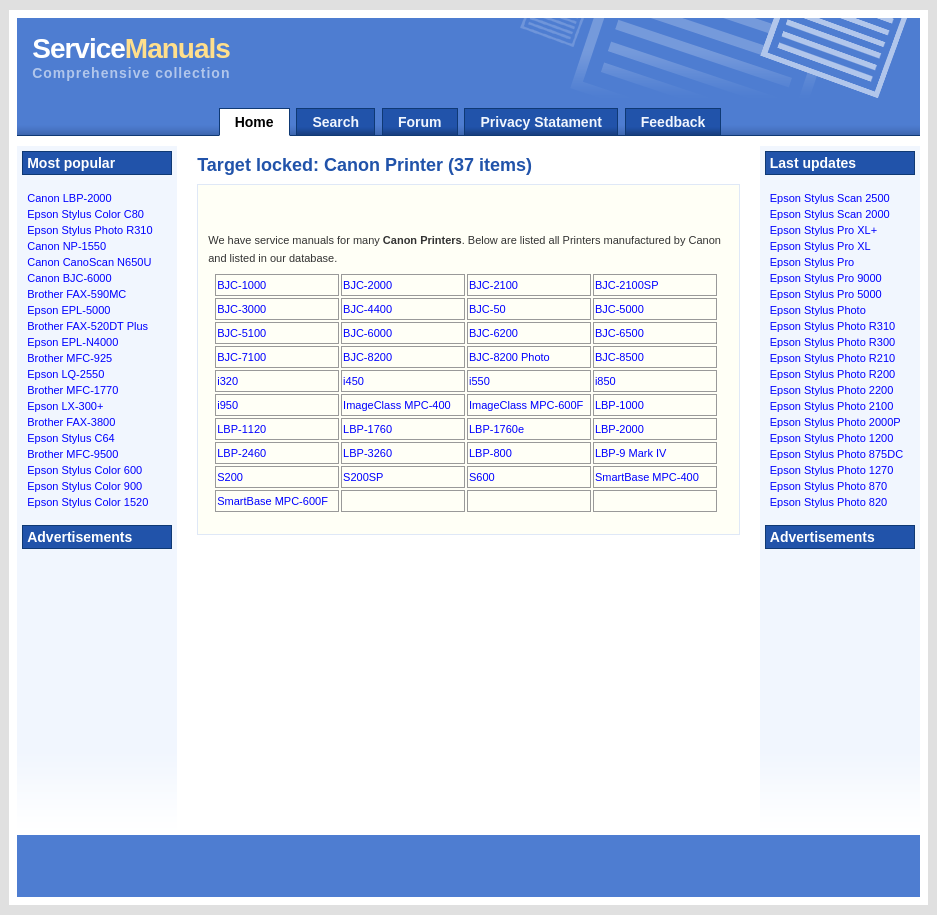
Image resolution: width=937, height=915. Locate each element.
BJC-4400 (367, 309)
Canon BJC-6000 (69, 278)
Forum (420, 122)
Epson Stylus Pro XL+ (823, 230)
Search (335, 122)
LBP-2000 (619, 429)
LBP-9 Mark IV (631, 453)
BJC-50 (487, 309)
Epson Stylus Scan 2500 (830, 198)
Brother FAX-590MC (76, 294)
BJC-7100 (241, 357)
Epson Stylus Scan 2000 (830, 214)
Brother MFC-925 (69, 358)
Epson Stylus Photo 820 (828, 502)
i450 (353, 381)
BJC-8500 (619, 357)
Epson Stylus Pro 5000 (826, 294)
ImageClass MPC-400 (397, 405)
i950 (227, 405)
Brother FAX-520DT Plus (87, 326)
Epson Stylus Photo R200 (832, 374)
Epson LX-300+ (65, 406)
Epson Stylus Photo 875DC (836, 454)
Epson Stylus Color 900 (84, 486)
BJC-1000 (241, 285)
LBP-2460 (241, 453)
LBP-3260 (367, 453)
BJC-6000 (367, 333)
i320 (227, 381)
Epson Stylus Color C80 (85, 214)
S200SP (363, 477)
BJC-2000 (367, 285)
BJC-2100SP (627, 285)
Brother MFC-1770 (72, 390)
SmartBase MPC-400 (647, 477)
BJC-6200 (493, 333)
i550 (479, 381)
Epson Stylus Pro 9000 (826, 278)
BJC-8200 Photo (509, 357)
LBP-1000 (619, 405)
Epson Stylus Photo (818, 310)
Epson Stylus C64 (70, 438)
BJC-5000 (619, 309)
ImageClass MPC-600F (526, 405)
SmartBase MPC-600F (272, 501)
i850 (605, 381)
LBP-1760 (367, 429)
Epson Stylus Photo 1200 (832, 438)
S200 (230, 477)
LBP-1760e (496, 429)
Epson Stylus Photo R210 (832, 358)
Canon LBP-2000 (69, 198)
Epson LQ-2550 (65, 374)
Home (254, 122)
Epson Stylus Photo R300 (832, 342)
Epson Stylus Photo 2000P (835, 422)
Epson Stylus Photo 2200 (832, 390)
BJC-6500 (619, 333)
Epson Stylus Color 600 (84, 470)
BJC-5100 (241, 333)
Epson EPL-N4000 (72, 342)
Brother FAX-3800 (71, 422)
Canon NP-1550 (66, 246)
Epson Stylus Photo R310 (89, 230)
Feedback (673, 122)
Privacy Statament (540, 122)
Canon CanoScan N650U (89, 262)
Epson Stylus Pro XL (820, 246)
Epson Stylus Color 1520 (87, 502)
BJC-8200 (367, 357)
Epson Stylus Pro (812, 262)
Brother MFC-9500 (72, 454)
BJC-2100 (493, 285)
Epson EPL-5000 (68, 310)
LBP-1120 (241, 429)
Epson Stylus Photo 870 (828, 486)
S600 (482, 477)
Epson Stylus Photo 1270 (832, 470)
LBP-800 (490, 453)
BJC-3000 (241, 309)
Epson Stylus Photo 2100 (832, 406)
